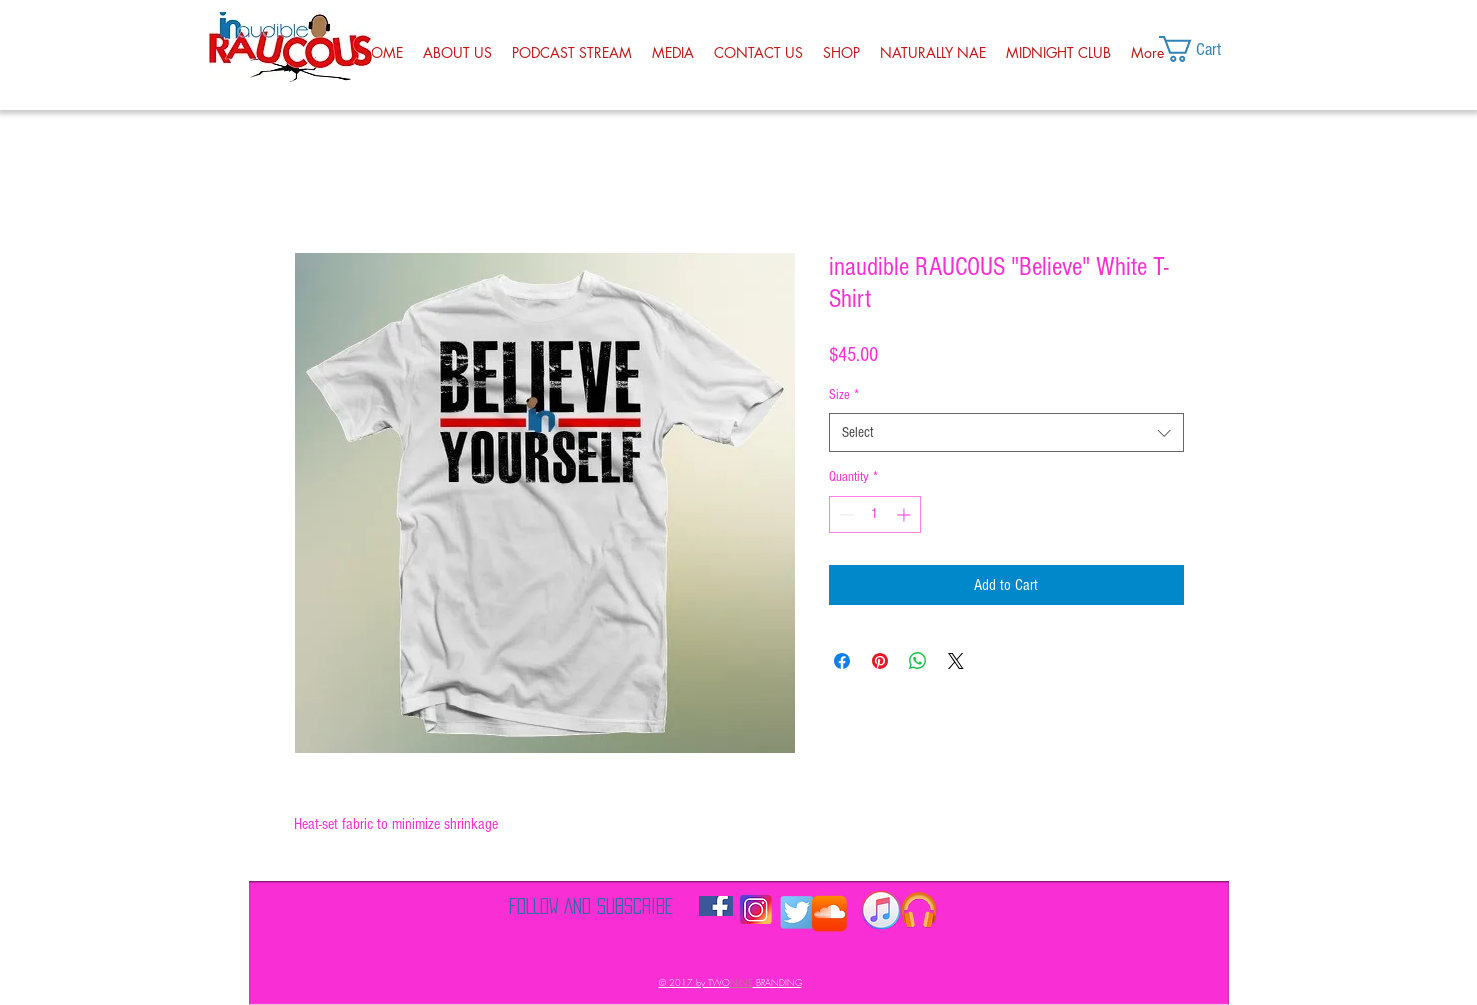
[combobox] (1006, 432)
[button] (1208, 49)
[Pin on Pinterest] (880, 661)
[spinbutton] (875, 514)
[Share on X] (956, 661)
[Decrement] (844, 514)
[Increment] (905, 514)
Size (844, 395)
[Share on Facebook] (842, 661)
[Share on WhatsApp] (918, 661)
